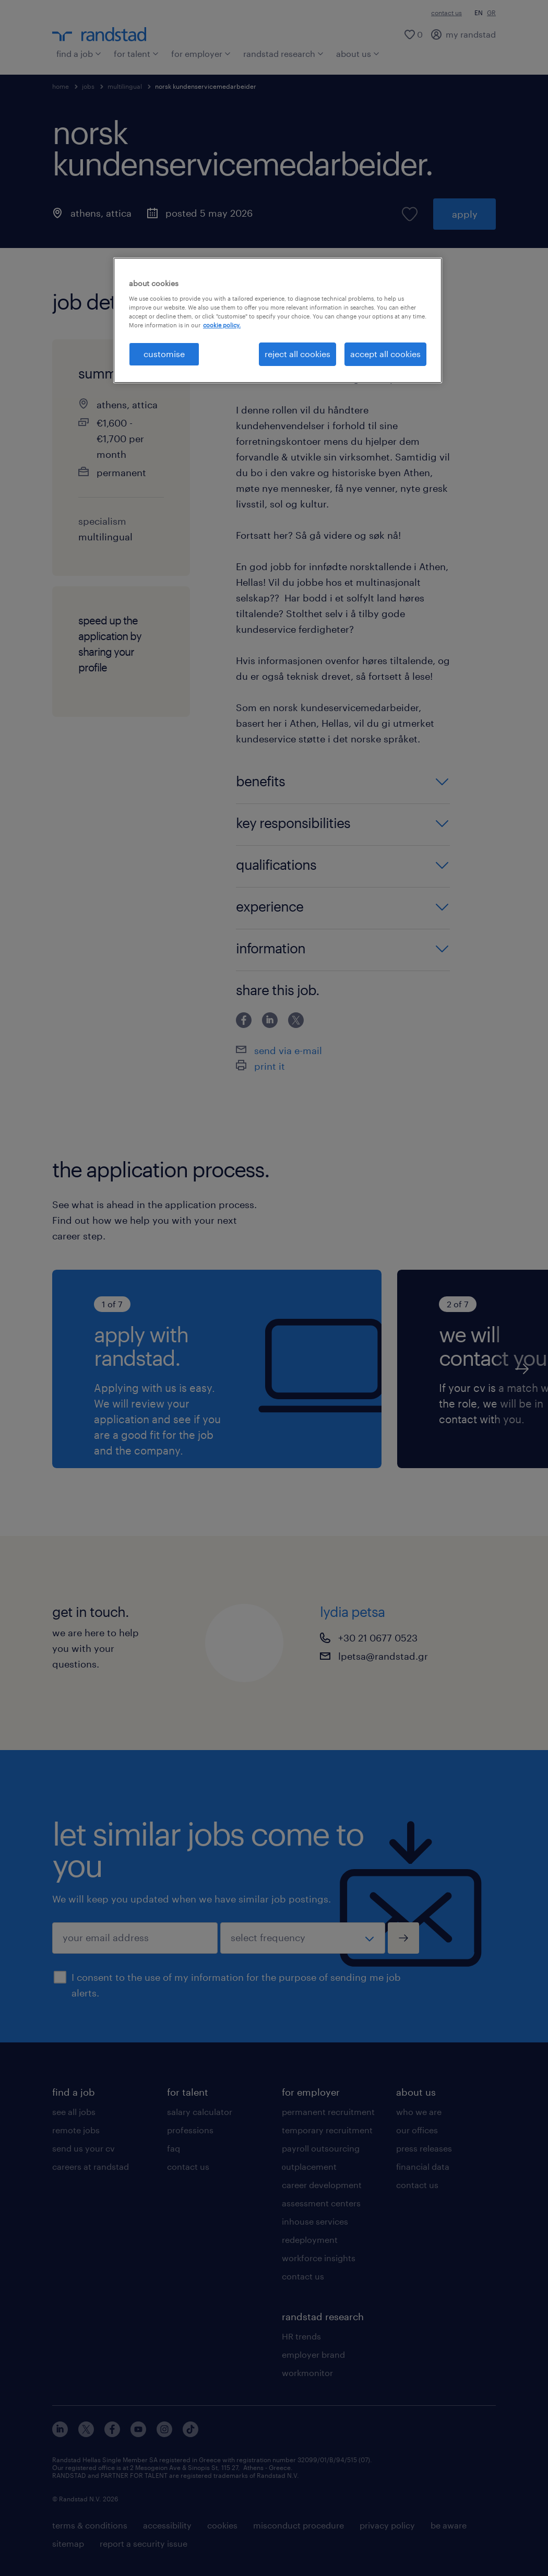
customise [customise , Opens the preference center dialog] (164, 354)
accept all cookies (385, 354)
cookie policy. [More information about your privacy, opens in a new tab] (222, 325)
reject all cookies (297, 354)
